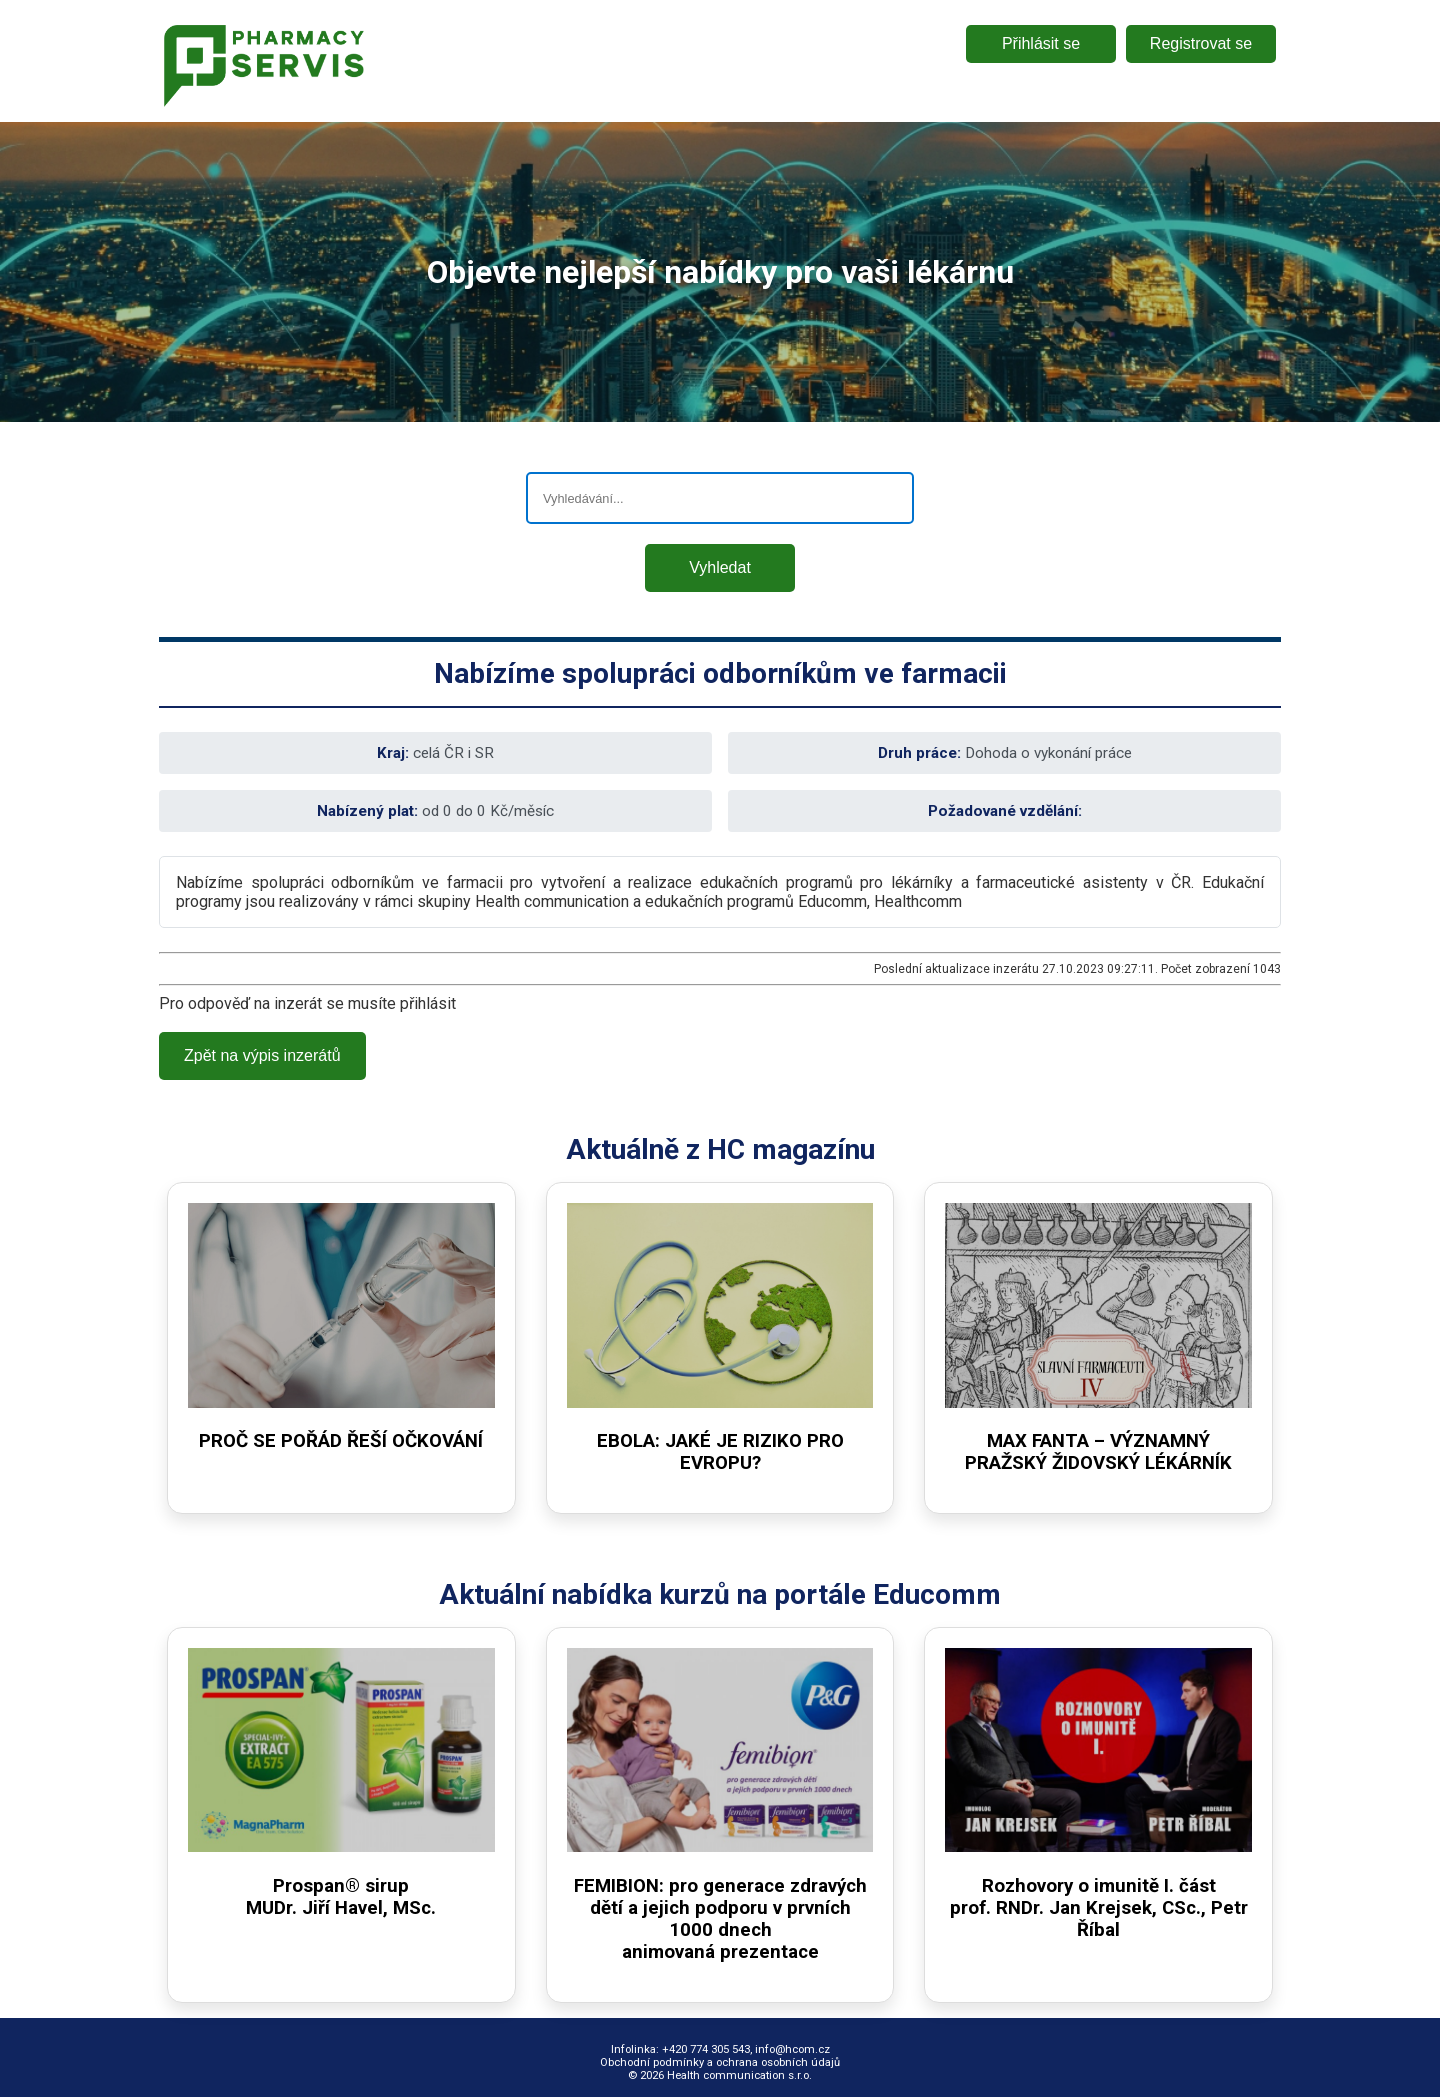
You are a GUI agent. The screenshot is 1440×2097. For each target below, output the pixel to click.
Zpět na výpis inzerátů (262, 1055)
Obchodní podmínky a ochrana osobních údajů (720, 2062)
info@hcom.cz (792, 2049)
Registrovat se (1201, 43)
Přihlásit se (1041, 43)
